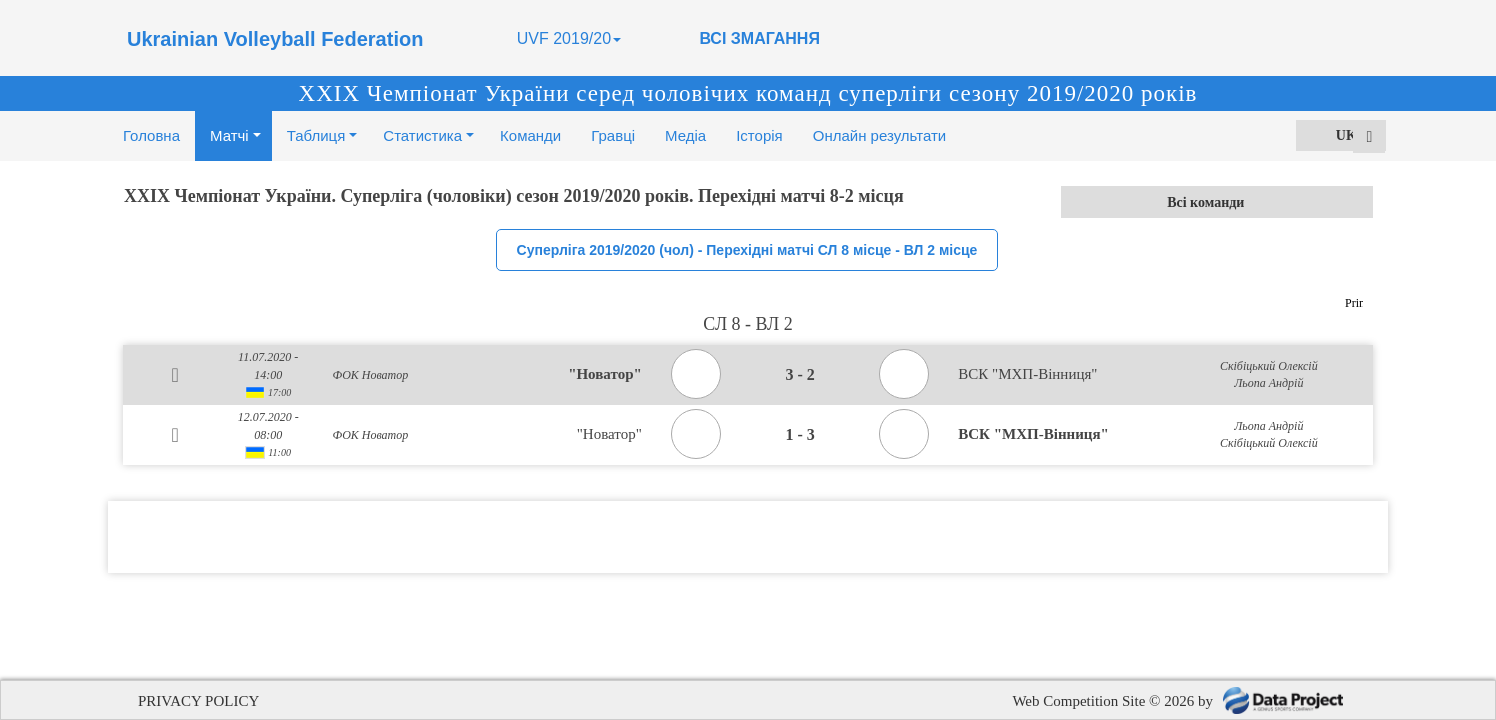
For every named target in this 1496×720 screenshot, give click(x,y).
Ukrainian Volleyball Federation (275, 39)
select (1357, 202)
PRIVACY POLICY (198, 701)
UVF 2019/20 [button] (569, 38)
